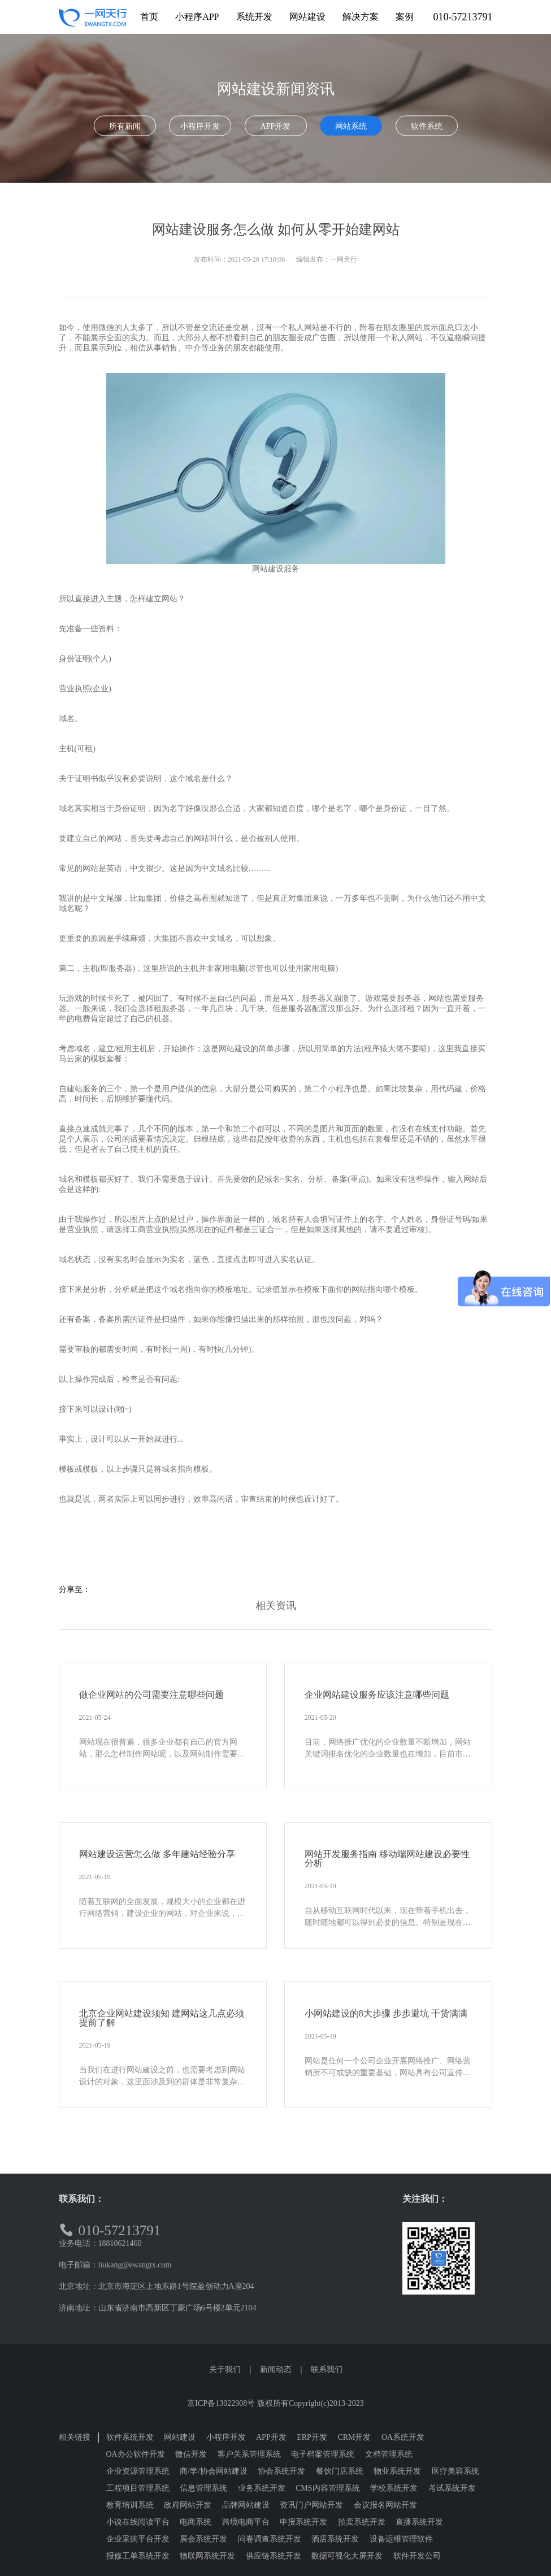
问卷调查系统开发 (269, 2539)
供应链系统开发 (273, 2556)
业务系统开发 (261, 2488)
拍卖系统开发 (361, 2522)
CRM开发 (354, 2437)
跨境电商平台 (246, 2522)
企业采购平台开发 (138, 2539)
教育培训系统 (130, 2505)
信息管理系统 (203, 2488)
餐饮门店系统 (339, 2471)
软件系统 (426, 126)
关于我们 (225, 2369)
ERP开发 (312, 2437)
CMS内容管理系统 (328, 2488)
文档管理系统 (389, 2454)
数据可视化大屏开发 (347, 2556)
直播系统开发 (419, 2522)
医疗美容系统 (455, 2471)
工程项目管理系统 (138, 2488)
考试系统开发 (452, 2488)
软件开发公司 (417, 2556)
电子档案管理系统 (322, 2454)
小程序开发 (200, 126)
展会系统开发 (203, 2539)
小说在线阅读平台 (138, 2522)
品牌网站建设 (246, 2505)
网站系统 (351, 126)
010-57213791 (463, 17)
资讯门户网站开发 (311, 2505)
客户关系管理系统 (249, 2454)
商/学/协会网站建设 (214, 2471)
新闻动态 (276, 2369)
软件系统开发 (130, 2437)
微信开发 (191, 2454)
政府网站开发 (187, 2505)
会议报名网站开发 (385, 2505)
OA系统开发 (402, 2437)
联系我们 (326, 2369)
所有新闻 (125, 126)
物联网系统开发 (207, 2556)
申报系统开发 (303, 2522)
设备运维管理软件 (401, 2539)
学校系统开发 (394, 2488)
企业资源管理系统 (138, 2471)
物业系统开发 (397, 2471)
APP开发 (276, 126)
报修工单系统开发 (138, 2556)
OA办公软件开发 (135, 2454)
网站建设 (180, 2437)
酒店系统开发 (335, 2539)
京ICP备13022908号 (221, 2403)
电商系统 (195, 2522)
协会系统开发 (281, 2471)
